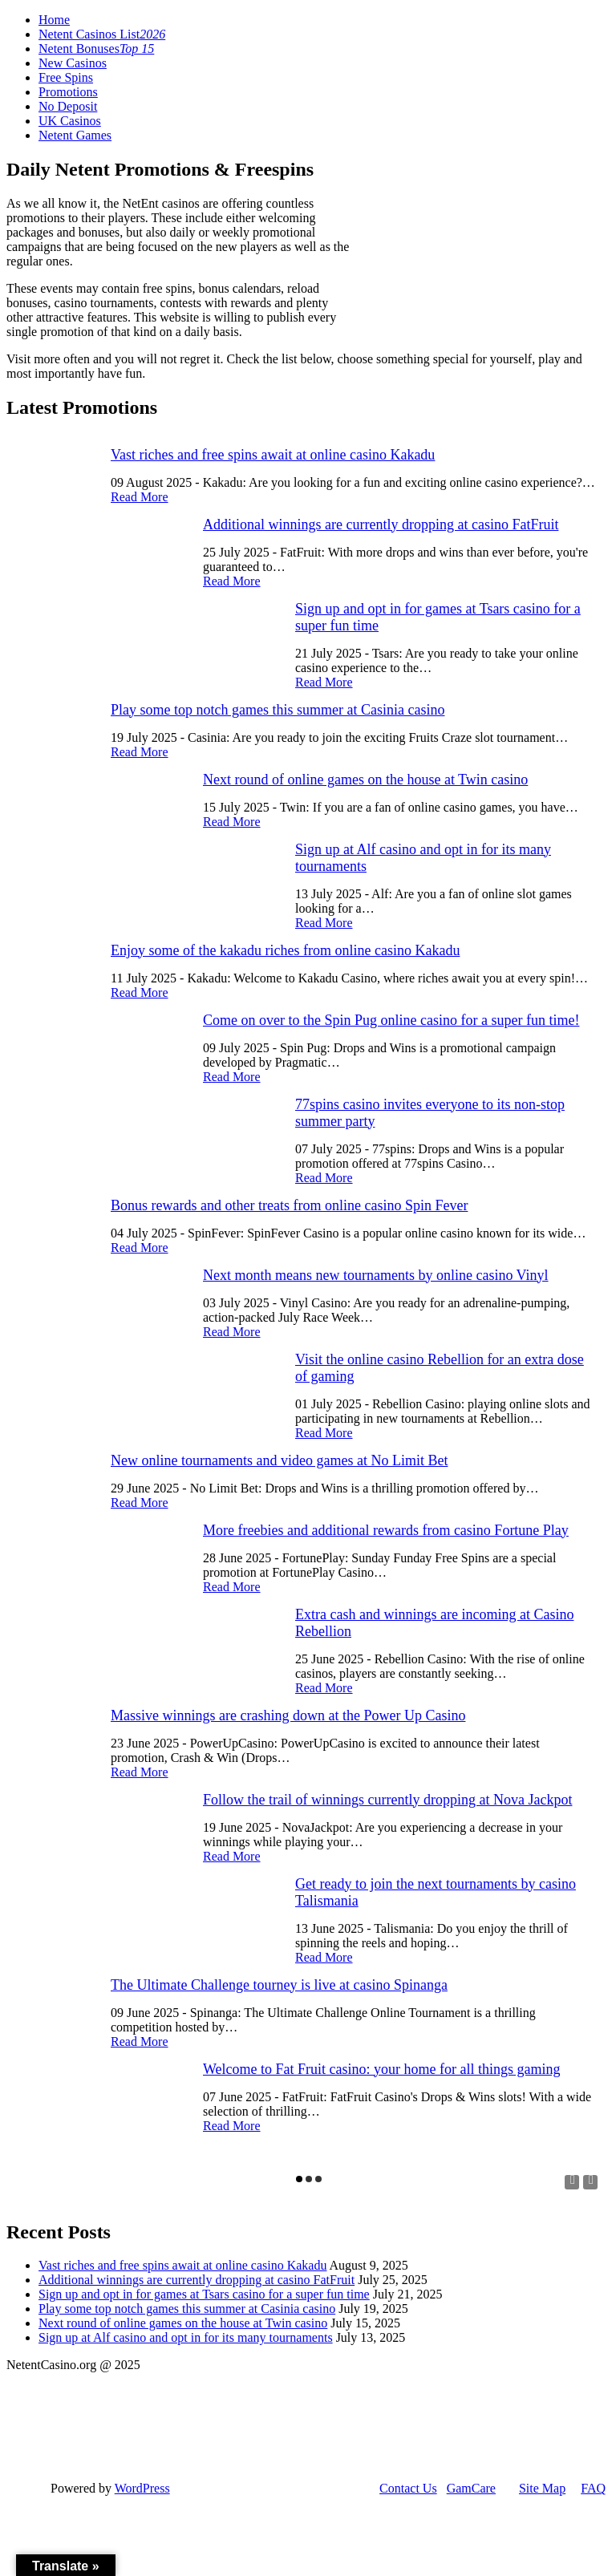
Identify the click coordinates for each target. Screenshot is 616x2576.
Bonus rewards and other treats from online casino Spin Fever (289, 1205)
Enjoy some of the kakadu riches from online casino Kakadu (285, 950)
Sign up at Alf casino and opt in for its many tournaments (185, 2337)
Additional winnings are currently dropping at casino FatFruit (380, 524)
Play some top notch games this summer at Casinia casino (277, 710)
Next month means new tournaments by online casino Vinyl (376, 1275)
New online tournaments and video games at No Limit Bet (279, 1460)
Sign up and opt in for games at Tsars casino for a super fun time (204, 2294)
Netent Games (74, 135)
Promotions (68, 92)
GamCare (471, 2488)
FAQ (593, 2488)
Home (54, 19)
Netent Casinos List (101, 34)
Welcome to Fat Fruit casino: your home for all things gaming (381, 2069)
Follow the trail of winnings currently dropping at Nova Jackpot (387, 1800)
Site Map (542, 2488)
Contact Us (408, 2488)
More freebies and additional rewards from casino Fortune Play (386, 1530)
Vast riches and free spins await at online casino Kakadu (273, 455)
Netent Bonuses (96, 48)
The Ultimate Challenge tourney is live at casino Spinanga (279, 1985)
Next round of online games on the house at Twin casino (365, 780)
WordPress (142, 2488)
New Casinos (72, 63)
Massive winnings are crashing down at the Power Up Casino (288, 1715)
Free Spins (65, 77)
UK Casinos (69, 121)
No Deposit (67, 106)
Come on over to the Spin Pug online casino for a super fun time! (391, 1020)
